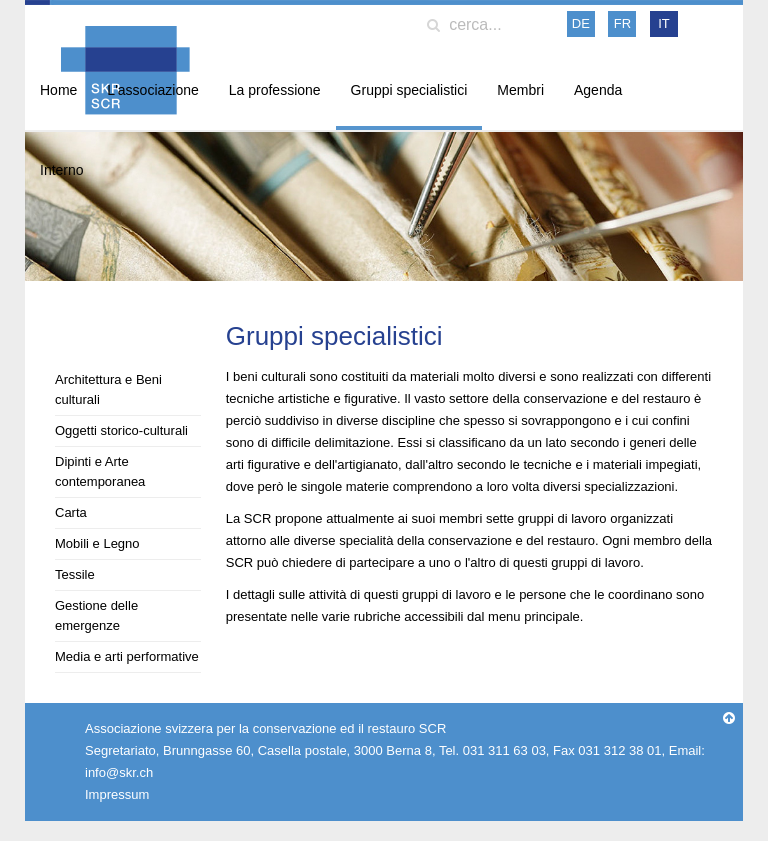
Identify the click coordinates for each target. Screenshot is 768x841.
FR (622, 23)
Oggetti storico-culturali (121, 430)
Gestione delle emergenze (96, 615)
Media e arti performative (127, 656)
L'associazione (152, 90)
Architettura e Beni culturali (108, 389)
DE (581, 23)
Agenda (598, 90)
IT (664, 23)
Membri (520, 90)
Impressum (117, 794)
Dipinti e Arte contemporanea (100, 471)
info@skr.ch (119, 772)
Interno (62, 170)
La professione (275, 90)
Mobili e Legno (97, 543)
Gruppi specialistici (409, 90)
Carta (71, 512)
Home (58, 90)
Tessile (75, 574)
